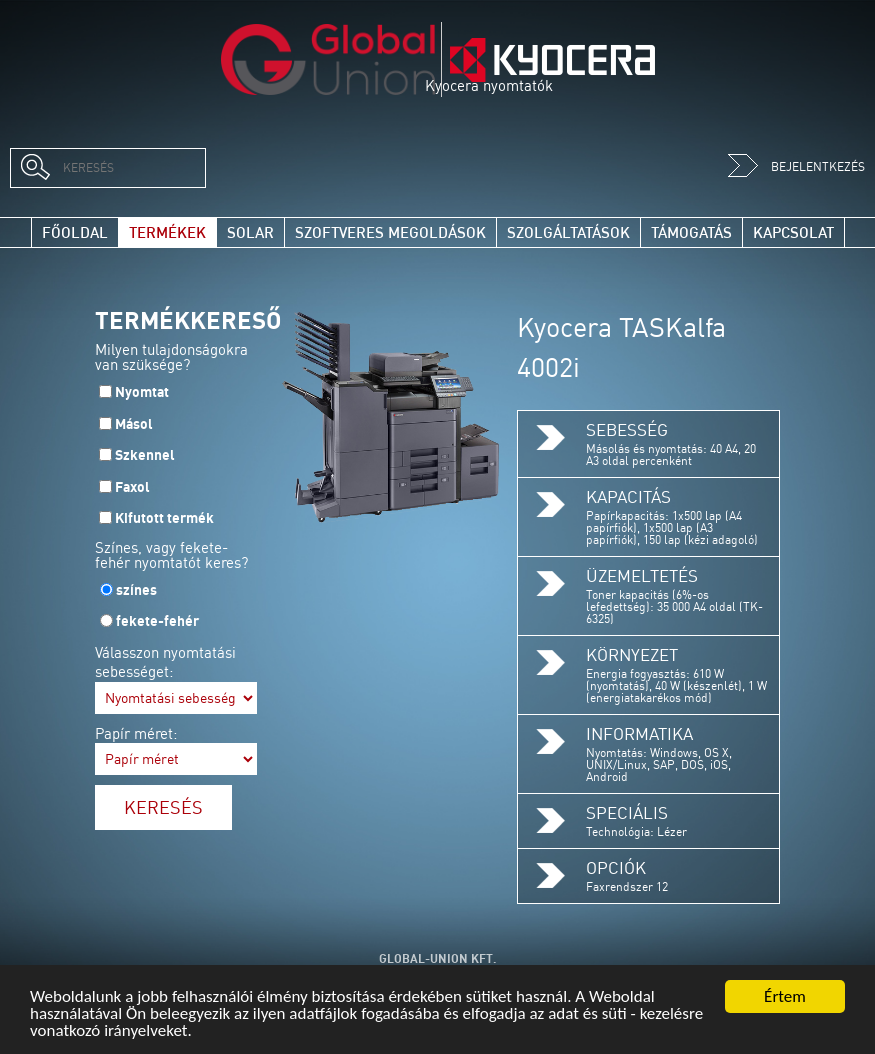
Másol (134, 424)
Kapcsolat (793, 232)
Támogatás (691, 232)
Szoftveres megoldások (390, 232)
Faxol (132, 487)
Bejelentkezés (796, 166)
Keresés (163, 807)
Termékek (167, 232)
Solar (250, 232)
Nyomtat (142, 392)
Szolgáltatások (568, 232)
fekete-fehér (157, 621)
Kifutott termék (164, 518)
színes (136, 590)
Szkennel (145, 455)
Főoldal (75, 232)
